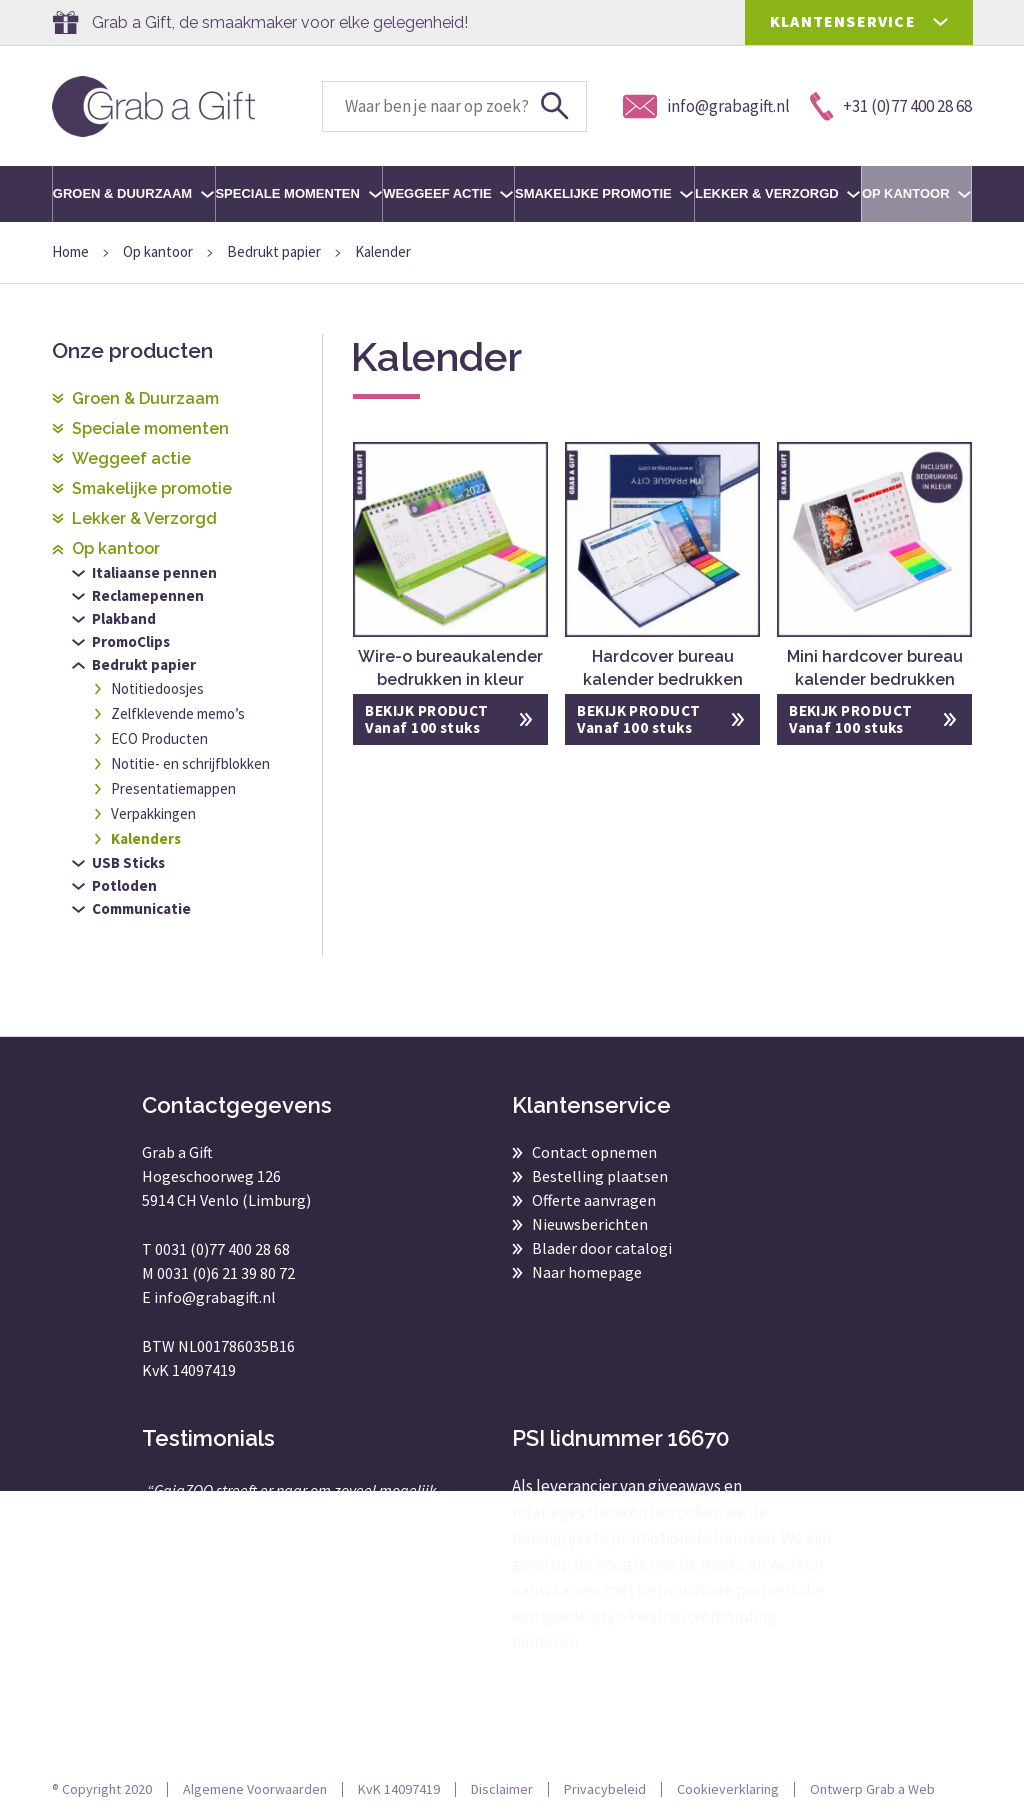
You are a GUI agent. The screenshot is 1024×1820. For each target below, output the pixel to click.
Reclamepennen (148, 595)
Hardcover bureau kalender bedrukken (663, 668)
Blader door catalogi (602, 1248)
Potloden (124, 885)
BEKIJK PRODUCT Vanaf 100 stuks (426, 719)
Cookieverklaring (728, 1789)
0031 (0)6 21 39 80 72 (226, 1273)
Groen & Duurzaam (133, 193)
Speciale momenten (298, 193)
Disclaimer (502, 1789)
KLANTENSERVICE (843, 21)
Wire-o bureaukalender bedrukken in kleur (450, 668)
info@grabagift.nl (215, 1297)
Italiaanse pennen (154, 572)
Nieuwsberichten (590, 1224)
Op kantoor (916, 193)
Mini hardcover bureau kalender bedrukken (875, 668)
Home (70, 251)
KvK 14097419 (399, 1789)
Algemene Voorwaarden (255, 1789)
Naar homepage (587, 1272)
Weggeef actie (448, 193)
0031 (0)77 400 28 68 (222, 1249)
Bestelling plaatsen (600, 1176)
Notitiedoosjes (157, 688)
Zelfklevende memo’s (178, 713)
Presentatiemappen (173, 788)
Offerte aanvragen (594, 1200)
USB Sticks (128, 862)
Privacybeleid (605, 1789)
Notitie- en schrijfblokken (190, 763)
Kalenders (146, 838)
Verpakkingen (153, 813)
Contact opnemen (594, 1152)
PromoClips (131, 641)
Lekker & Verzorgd (777, 193)
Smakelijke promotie (604, 193)
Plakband (124, 618)
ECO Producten (159, 738)
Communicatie (141, 908)
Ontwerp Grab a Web (872, 1789)
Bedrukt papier (274, 251)
